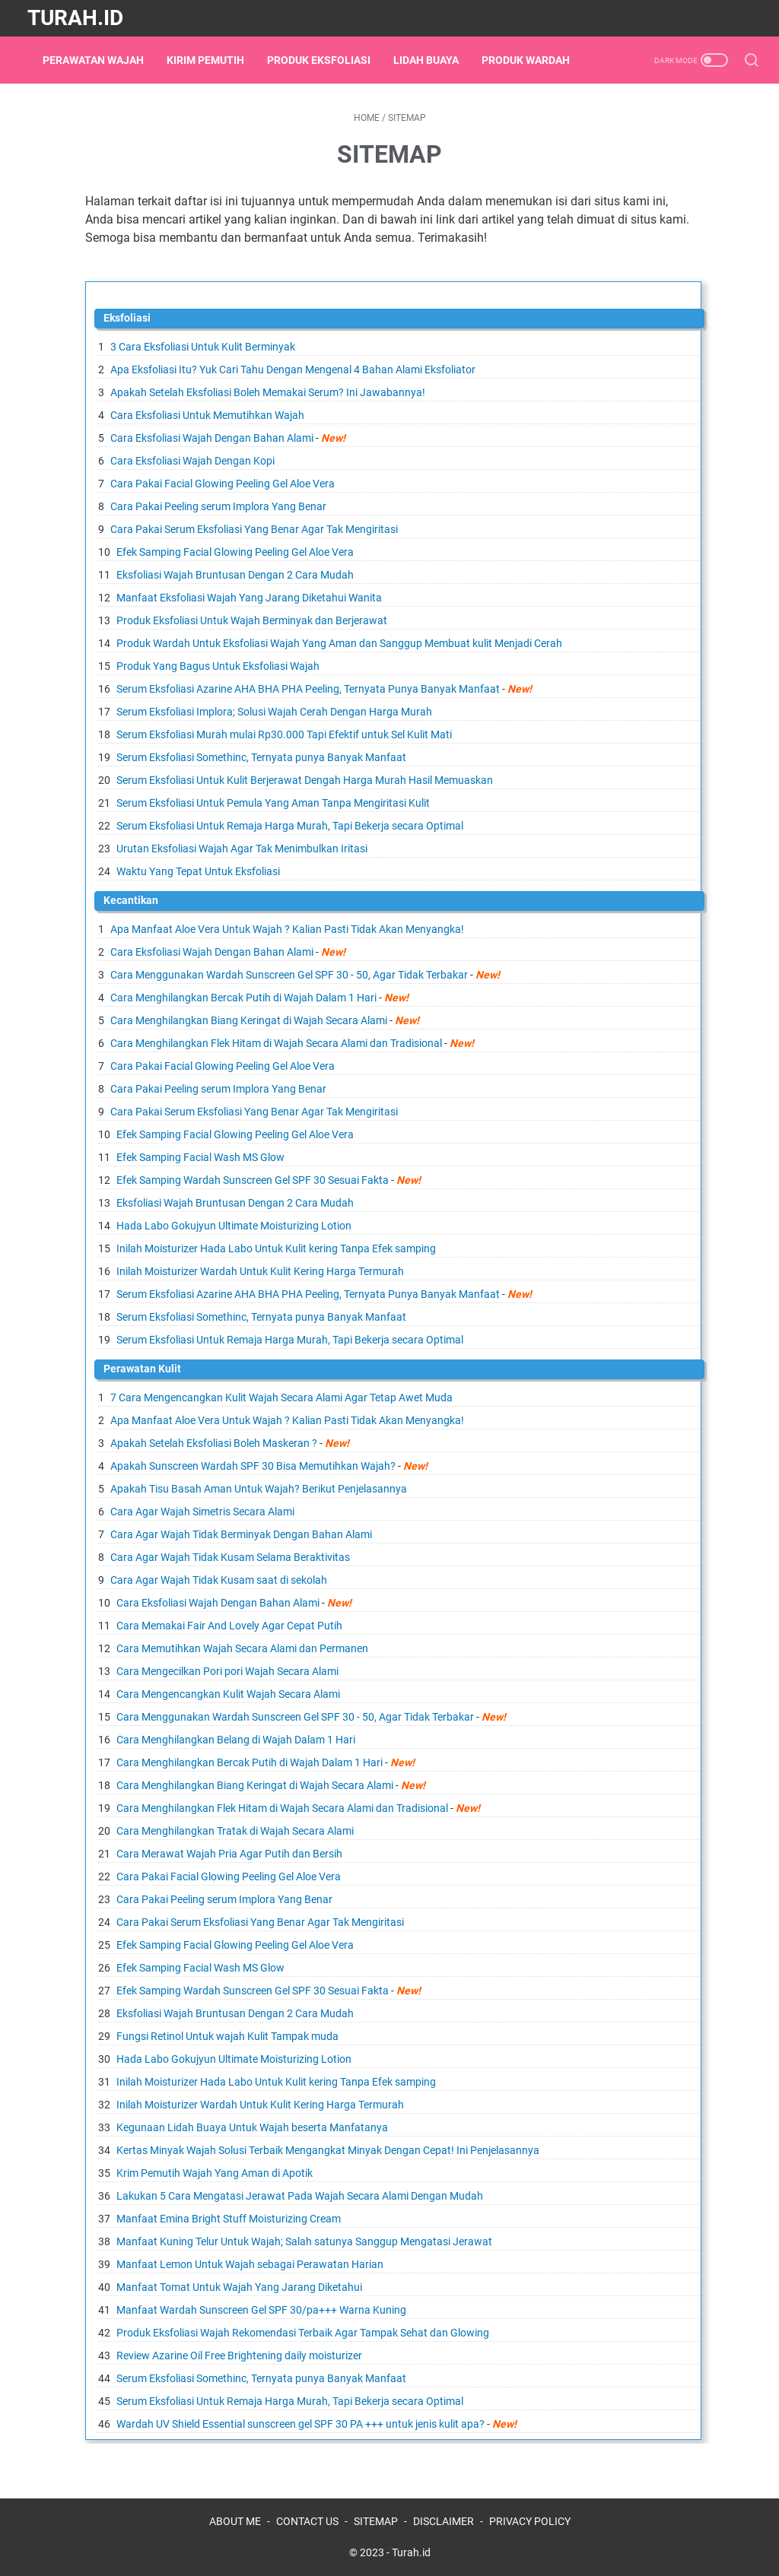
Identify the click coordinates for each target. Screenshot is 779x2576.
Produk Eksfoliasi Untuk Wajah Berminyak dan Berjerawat (251, 620)
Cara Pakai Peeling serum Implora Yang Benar (218, 506)
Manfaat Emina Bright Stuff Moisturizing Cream (228, 2219)
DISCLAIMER (443, 2521)
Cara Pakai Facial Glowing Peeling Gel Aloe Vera (222, 483)
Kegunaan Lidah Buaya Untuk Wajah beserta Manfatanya (252, 2127)
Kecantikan (130, 900)
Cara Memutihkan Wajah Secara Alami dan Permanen (242, 1648)
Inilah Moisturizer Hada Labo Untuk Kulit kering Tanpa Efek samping (276, 1248)
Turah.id (75, 17)
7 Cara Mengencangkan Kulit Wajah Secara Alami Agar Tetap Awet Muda (281, 1397)
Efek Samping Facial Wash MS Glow (200, 1157)
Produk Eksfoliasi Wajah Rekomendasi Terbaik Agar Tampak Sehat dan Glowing (302, 2333)
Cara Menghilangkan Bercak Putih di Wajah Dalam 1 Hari (243, 997)
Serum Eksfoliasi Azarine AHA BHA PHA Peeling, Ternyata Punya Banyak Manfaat (308, 689)
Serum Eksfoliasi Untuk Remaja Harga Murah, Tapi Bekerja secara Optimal (289, 826)
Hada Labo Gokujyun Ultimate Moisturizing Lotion (233, 1226)
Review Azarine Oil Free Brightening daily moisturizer (239, 2355)
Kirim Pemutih (213, 60)
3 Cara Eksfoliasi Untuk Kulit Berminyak (202, 347)
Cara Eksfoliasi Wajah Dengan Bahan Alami (211, 438)
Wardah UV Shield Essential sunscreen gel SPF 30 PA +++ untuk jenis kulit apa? (300, 2424)
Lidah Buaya (433, 60)
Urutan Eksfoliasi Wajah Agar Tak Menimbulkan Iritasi (241, 848)
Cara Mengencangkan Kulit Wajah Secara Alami (228, 1694)
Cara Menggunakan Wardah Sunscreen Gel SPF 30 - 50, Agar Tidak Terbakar (289, 975)
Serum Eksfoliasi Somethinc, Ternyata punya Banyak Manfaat (261, 757)
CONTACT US (307, 2521)
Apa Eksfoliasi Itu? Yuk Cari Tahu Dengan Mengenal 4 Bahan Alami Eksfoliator (292, 369)
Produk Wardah (533, 60)
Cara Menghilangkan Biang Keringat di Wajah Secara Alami (248, 1020)
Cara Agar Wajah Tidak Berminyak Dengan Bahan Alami (241, 1534)
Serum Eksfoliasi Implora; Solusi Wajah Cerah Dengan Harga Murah (274, 712)
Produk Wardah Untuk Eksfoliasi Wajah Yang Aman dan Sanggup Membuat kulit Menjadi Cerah (339, 643)
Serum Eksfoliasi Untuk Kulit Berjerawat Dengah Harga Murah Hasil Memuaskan (304, 780)
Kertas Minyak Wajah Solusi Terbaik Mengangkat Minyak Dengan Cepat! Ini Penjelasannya (327, 2150)
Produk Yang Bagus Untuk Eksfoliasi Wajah (218, 666)
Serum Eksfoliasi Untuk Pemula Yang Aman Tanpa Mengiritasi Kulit (273, 803)
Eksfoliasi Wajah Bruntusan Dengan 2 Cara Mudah (235, 575)
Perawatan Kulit (142, 1369)
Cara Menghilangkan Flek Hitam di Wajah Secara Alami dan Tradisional (276, 1043)
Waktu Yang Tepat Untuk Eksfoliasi (198, 871)
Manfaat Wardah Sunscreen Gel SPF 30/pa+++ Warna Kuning (261, 2310)
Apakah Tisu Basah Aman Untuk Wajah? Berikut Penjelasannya (258, 1489)
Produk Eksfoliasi (326, 60)
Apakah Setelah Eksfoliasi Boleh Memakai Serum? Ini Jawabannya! (267, 392)
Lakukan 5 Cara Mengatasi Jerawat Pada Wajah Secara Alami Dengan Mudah (299, 2196)
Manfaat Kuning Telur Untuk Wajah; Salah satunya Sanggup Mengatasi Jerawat (304, 2241)
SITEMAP (376, 2521)
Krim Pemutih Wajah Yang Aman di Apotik (214, 2173)
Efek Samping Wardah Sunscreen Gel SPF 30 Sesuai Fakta (252, 1180)
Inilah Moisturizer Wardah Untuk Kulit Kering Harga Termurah (260, 1271)
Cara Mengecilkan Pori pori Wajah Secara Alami (227, 1671)
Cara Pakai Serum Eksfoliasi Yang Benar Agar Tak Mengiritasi (254, 529)
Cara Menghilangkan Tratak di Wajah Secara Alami (235, 1831)
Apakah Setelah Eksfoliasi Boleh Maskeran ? (213, 1443)
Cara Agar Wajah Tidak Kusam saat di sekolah (218, 1580)
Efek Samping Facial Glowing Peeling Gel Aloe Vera (235, 552)
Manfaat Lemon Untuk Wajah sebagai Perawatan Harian (249, 2264)
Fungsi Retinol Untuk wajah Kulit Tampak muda (227, 2036)
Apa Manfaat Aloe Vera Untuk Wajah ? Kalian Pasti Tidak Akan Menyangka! (287, 929)
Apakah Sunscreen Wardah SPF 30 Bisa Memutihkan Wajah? (253, 1466)
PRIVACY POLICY (530, 2521)
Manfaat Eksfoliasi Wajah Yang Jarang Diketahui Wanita (249, 598)
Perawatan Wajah (100, 60)
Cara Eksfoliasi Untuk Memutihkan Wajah (207, 415)
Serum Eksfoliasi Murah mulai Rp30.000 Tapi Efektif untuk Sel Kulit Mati (284, 734)
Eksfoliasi (127, 318)
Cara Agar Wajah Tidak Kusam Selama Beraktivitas (230, 1557)
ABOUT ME (235, 2521)
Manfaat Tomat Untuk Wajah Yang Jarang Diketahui (239, 2287)
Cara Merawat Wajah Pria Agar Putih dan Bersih (229, 1854)
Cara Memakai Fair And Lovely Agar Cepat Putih (229, 1626)
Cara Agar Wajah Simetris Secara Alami (202, 1511)
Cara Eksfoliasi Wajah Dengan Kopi (192, 461)
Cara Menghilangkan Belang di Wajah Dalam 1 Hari (235, 1740)
